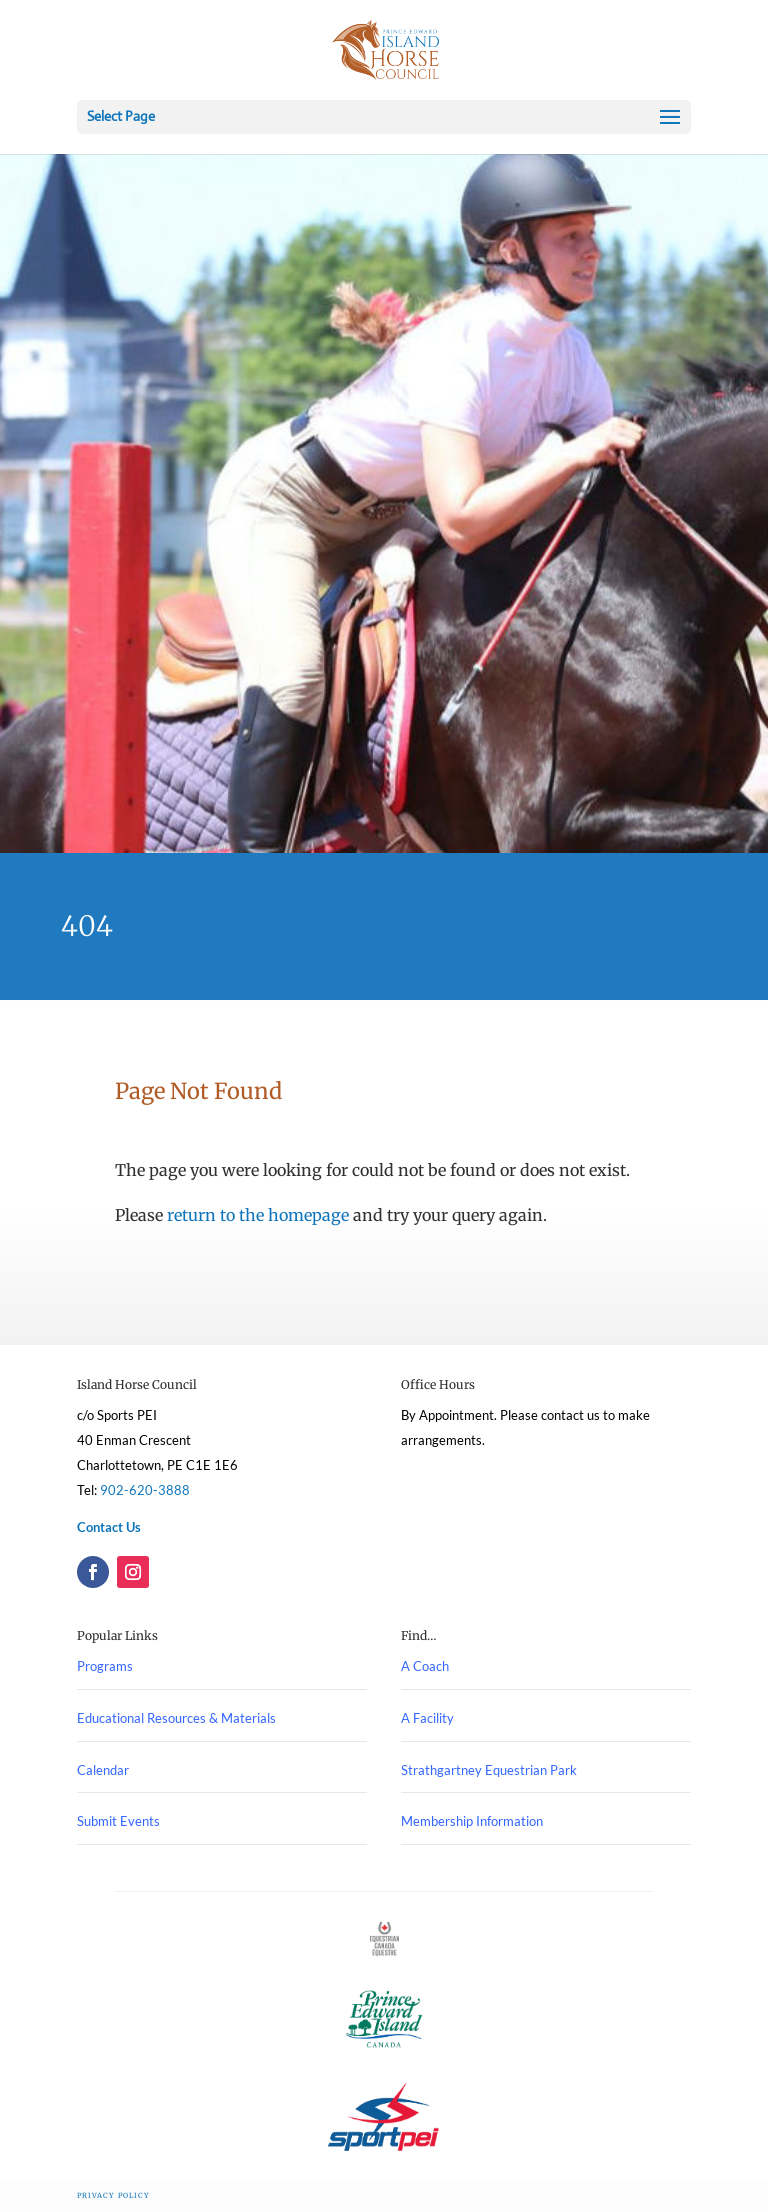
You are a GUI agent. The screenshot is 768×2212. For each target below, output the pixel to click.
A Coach (425, 1666)
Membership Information (472, 1821)
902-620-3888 (145, 1490)
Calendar (103, 1770)
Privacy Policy (113, 2195)
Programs (105, 1666)
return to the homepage (258, 1215)
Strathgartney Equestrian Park (489, 1770)
